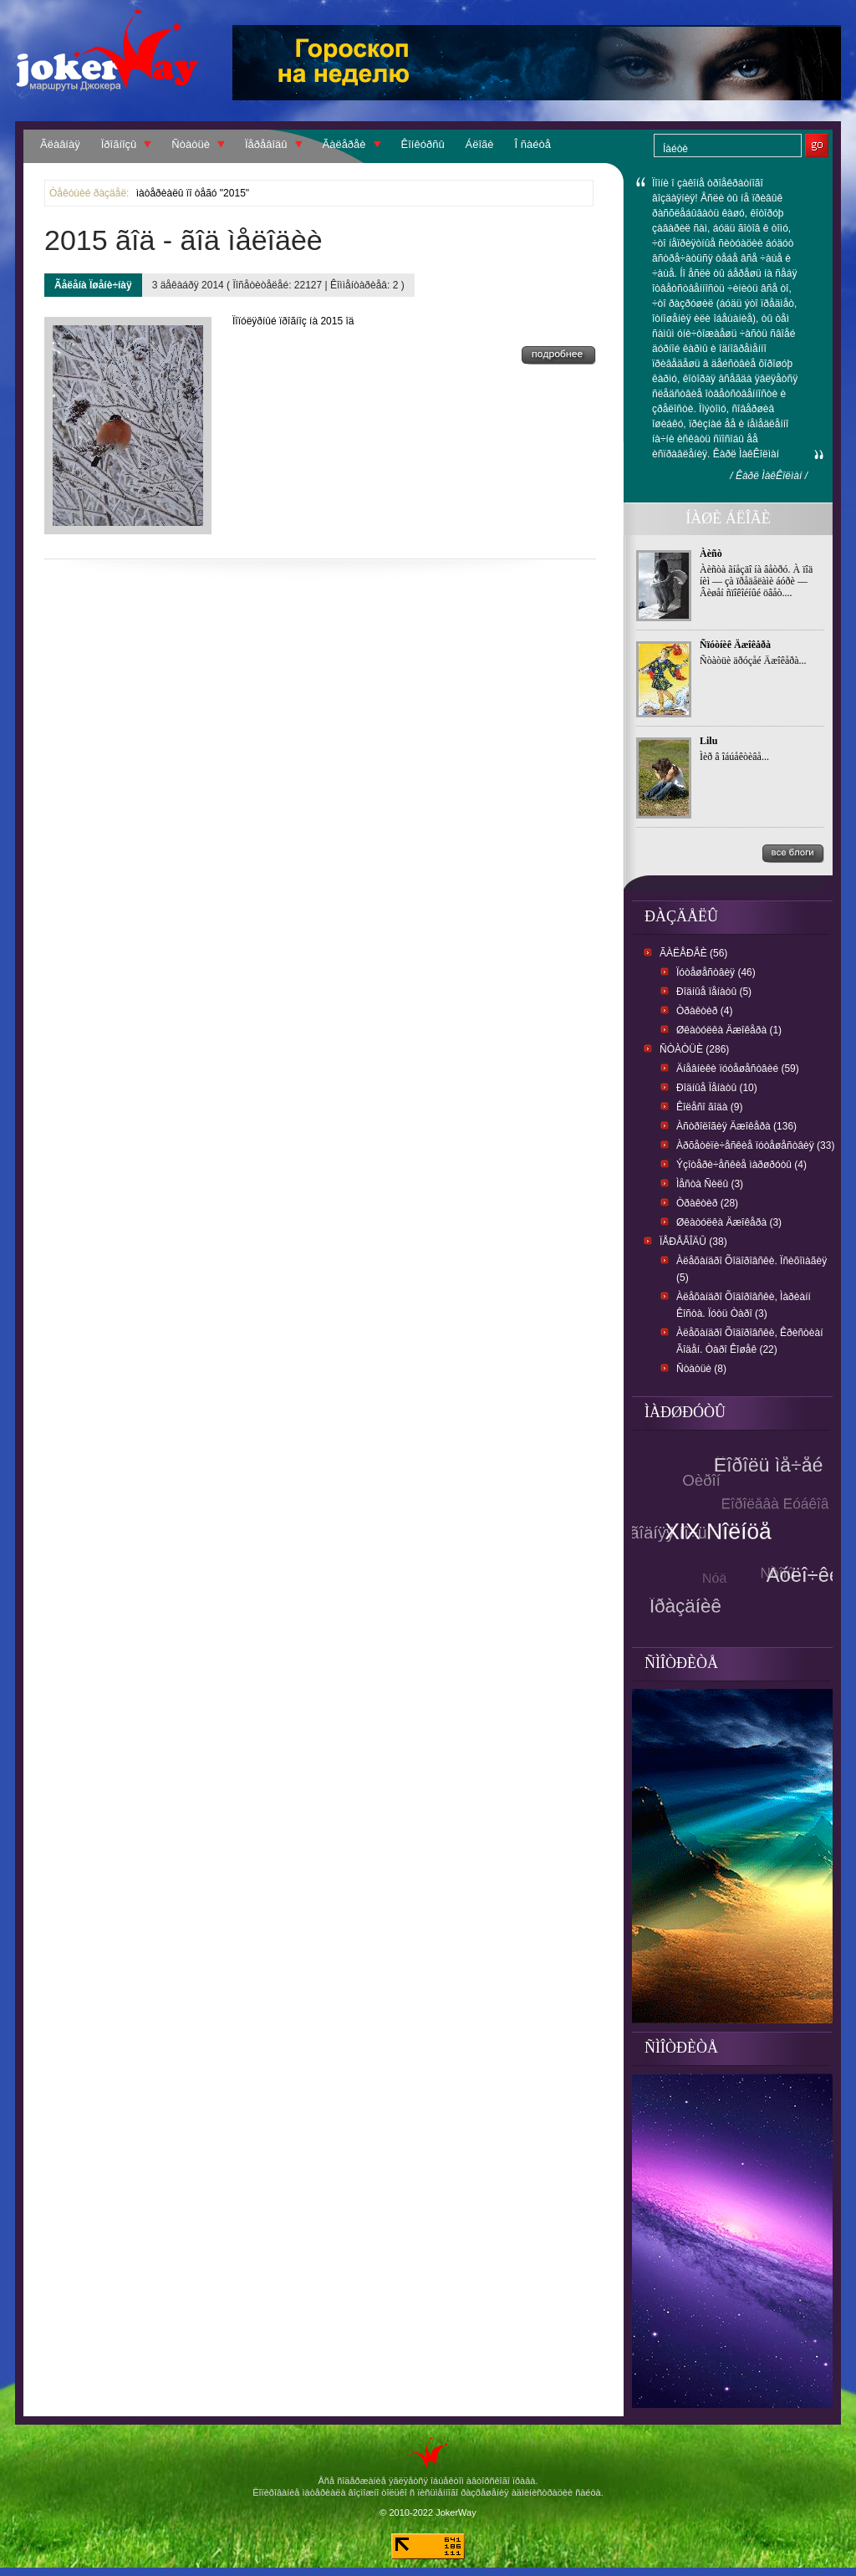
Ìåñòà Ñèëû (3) (709, 1184)
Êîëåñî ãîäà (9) (709, 1107)
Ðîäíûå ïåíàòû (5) (714, 991)
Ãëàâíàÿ (60, 144)
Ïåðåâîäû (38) (693, 1241)
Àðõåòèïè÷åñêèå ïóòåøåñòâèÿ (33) (755, 1145)
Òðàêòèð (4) (704, 1011)
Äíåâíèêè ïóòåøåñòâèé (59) (737, 1068)
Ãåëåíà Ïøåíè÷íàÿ (93, 285)
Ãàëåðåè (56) (693, 953)
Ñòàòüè (190, 144)
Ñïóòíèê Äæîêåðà (735, 644)
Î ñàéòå (533, 144)
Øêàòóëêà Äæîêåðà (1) (729, 1030)
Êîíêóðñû (423, 144)
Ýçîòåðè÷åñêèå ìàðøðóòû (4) (741, 1165)
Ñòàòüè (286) (694, 1049)
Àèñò (711, 553)
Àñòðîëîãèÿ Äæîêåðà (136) (736, 1126)
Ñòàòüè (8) (701, 1369)
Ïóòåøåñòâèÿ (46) (716, 972)
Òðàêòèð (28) (707, 1203)
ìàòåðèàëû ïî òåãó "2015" (192, 193)
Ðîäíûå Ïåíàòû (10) (716, 1088)
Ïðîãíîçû (119, 144)
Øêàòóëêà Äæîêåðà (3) (729, 1222)
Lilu (708, 741)
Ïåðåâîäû (266, 144)
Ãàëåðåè (344, 144)
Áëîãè (480, 144)
